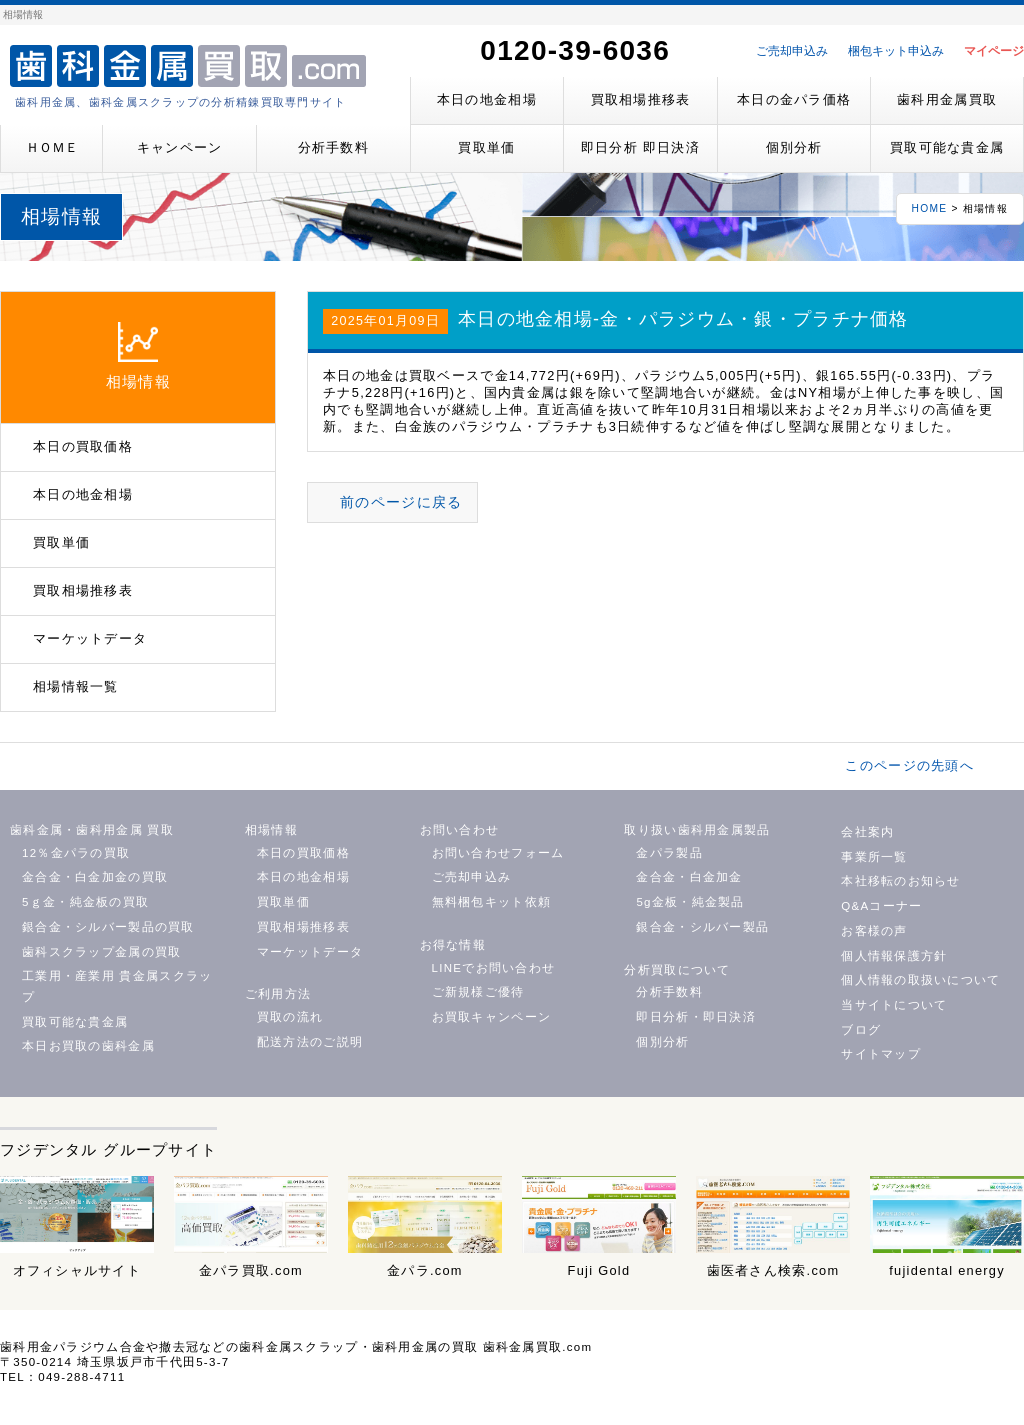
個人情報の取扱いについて (920, 980)
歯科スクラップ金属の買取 (101, 952)
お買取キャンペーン (492, 1017)
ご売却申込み (792, 51)
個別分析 (794, 147)
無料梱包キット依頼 (492, 902)
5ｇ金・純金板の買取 (85, 902)
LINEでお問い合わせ (494, 968)
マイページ (994, 51)
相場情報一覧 (76, 686)
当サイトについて (894, 1005)
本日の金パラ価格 (794, 99)
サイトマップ (881, 1054)
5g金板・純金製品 (690, 902)
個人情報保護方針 (894, 956)
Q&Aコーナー (881, 906)
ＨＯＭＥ (52, 147)
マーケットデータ (90, 638)
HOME (930, 208)
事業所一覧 (874, 857)
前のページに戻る (401, 502)
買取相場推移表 (641, 99)
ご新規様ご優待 (478, 992)
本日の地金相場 (487, 99)
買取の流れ (290, 1017)
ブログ (861, 1030)
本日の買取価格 (83, 446)
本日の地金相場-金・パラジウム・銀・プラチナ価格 (683, 319)
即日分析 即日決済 (640, 147)
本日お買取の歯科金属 (88, 1046)
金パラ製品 (669, 853)
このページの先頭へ (909, 765)
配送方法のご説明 (310, 1042)
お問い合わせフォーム (498, 853)
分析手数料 (333, 147)
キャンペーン (180, 147)
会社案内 (867, 832)
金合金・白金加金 (689, 877)
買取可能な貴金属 (947, 147)
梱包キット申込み (896, 51)
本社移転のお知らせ (901, 881)
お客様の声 (874, 931)
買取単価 (486, 147)
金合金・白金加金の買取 (95, 877)
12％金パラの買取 (76, 853)
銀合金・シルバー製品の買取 (108, 927)
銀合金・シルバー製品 (702, 927)
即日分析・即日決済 (696, 1017)
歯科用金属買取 (947, 99)
